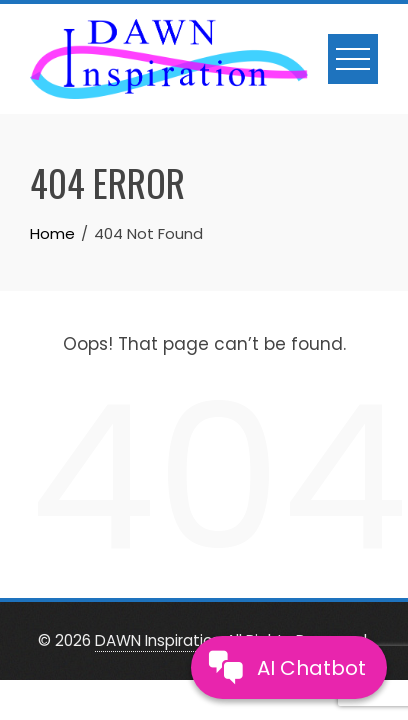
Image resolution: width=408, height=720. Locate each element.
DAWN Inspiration (158, 640)
